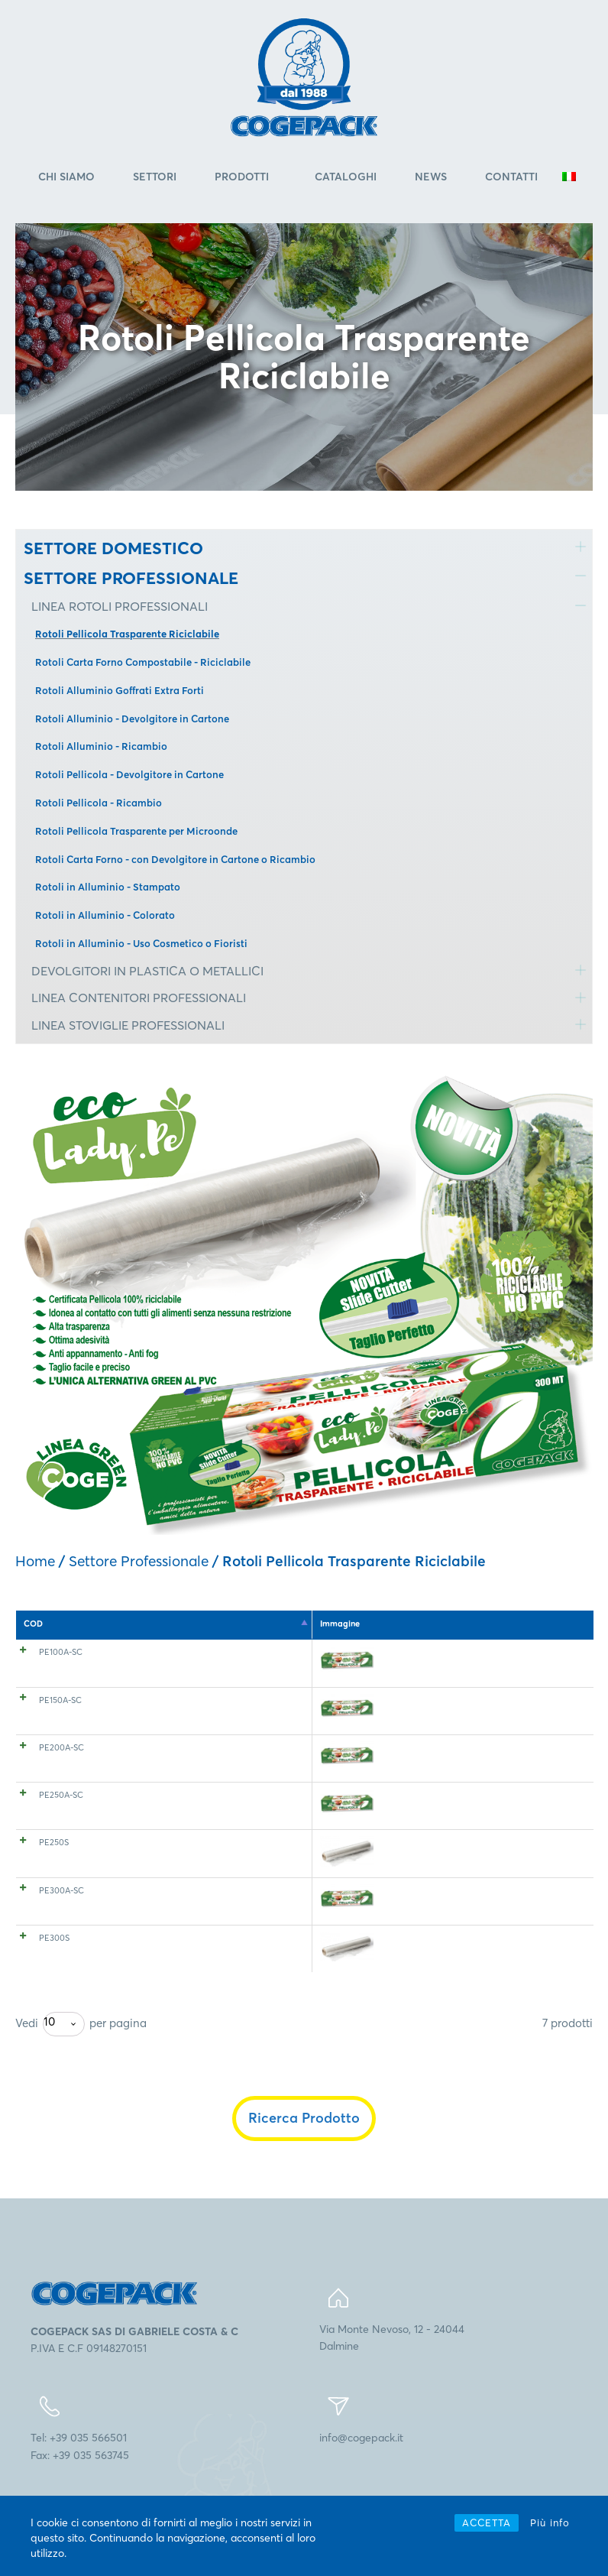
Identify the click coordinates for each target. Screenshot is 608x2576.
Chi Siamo (66, 176)
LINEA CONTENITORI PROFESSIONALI (138, 997)
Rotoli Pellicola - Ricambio (98, 802)
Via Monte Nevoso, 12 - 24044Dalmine (391, 2369)
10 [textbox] (49, 2053)
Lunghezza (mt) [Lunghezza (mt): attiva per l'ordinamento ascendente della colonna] (416, 1623)
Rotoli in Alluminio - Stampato (107, 887)
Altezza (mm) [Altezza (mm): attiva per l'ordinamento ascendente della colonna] (309, 1623)
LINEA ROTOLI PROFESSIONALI (119, 606)
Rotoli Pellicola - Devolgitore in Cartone (129, 774)
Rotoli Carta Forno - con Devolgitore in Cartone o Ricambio (175, 859)
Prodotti (242, 176)
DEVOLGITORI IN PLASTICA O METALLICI (147, 970)
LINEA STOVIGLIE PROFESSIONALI (128, 1025)
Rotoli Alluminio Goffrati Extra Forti (119, 690)
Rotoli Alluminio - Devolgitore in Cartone (132, 718)
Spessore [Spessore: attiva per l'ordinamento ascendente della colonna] (221, 1623)
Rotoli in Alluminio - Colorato (105, 915)
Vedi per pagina (81, 2056)
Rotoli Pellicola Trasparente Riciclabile (127, 634)
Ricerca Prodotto (304, 2150)
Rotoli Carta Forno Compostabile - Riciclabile (143, 662)
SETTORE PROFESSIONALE (131, 578)
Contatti (511, 176)
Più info (550, 2522)
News (431, 176)
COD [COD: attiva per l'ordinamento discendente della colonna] (33, 1623)
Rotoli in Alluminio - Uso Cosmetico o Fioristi (141, 943)
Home (35, 1561)
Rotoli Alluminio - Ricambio (101, 746)
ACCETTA (486, 2522)
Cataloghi (346, 176)
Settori (154, 176)
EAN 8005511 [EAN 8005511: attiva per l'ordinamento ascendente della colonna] (525, 1623)
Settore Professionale (139, 1561)
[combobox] (64, 2056)
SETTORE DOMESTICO (113, 548)
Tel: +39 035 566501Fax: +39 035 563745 (80, 2478)
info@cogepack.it (361, 2470)
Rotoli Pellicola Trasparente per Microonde (136, 831)
